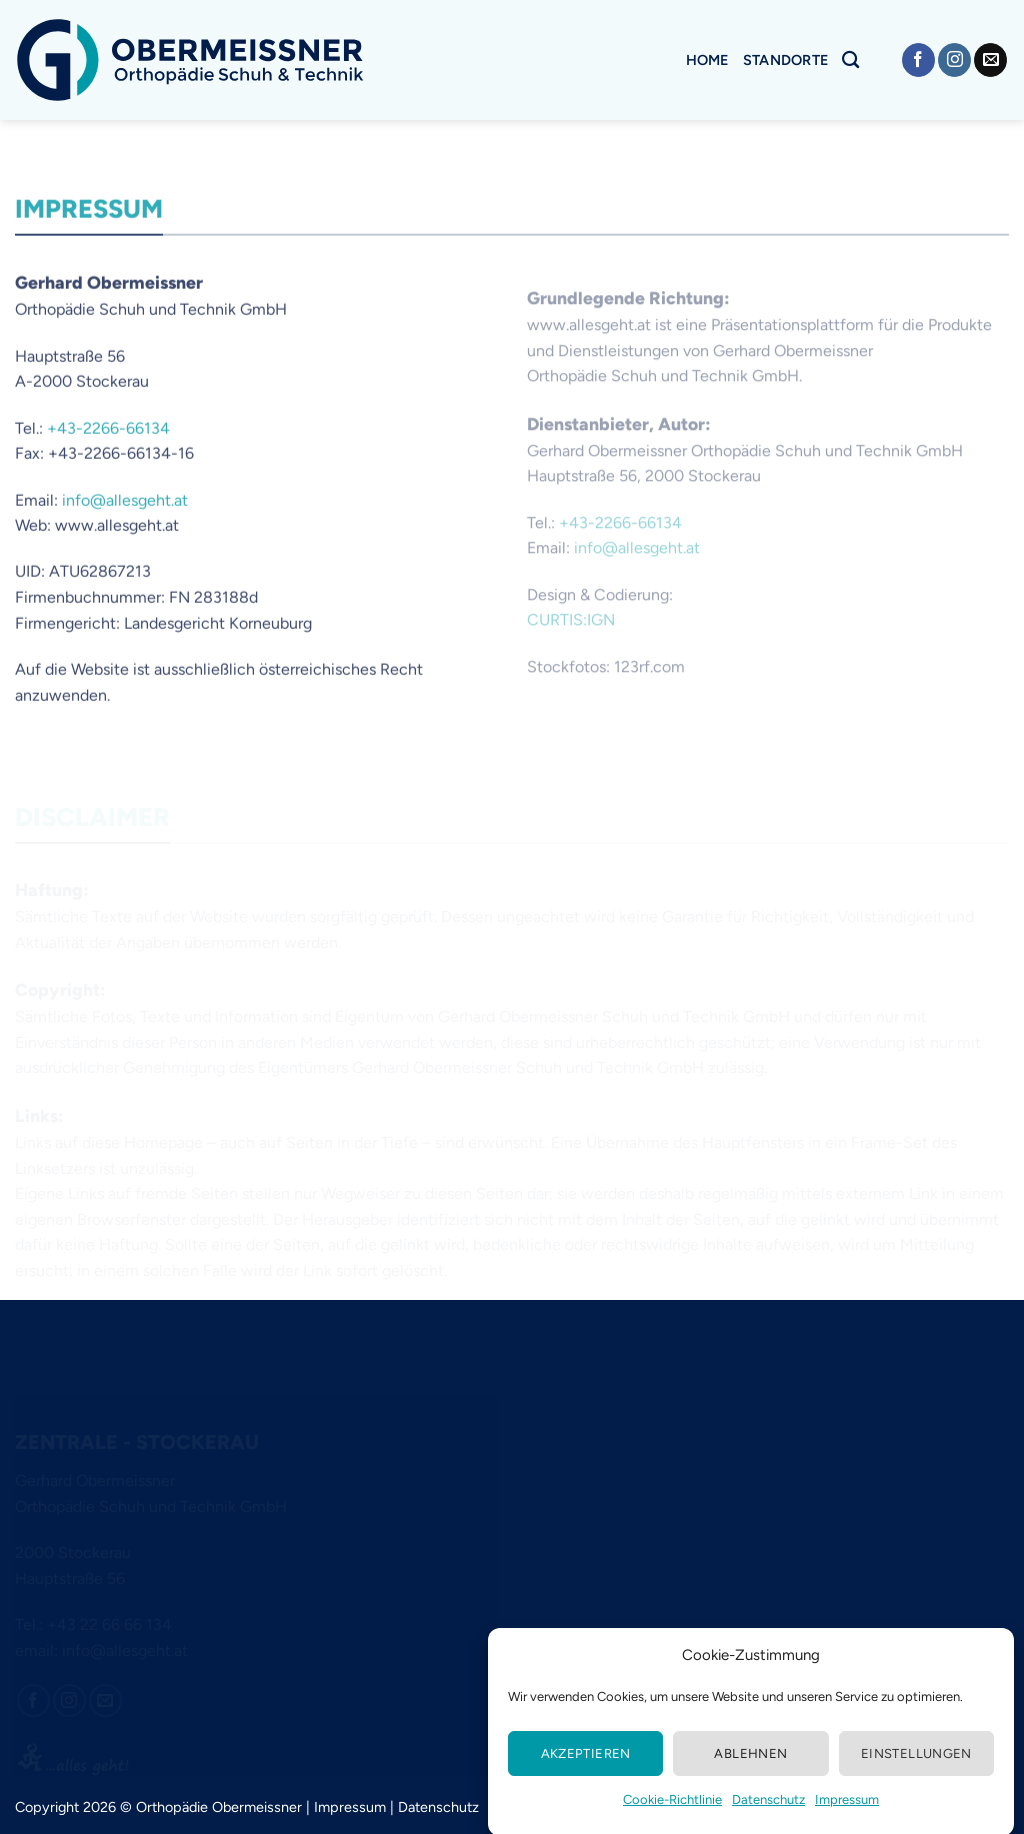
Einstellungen (916, 1777)
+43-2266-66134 (108, 439)
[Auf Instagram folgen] (954, 60)
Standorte (786, 60)
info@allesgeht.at (125, 511)
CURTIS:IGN (571, 636)
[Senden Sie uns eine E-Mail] (990, 60)
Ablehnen (750, 1777)
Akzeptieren (586, 1777)
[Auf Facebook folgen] (918, 60)
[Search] (850, 60)
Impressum (847, 1823)
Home (707, 60)
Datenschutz (768, 1823)
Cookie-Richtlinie (672, 1823)
